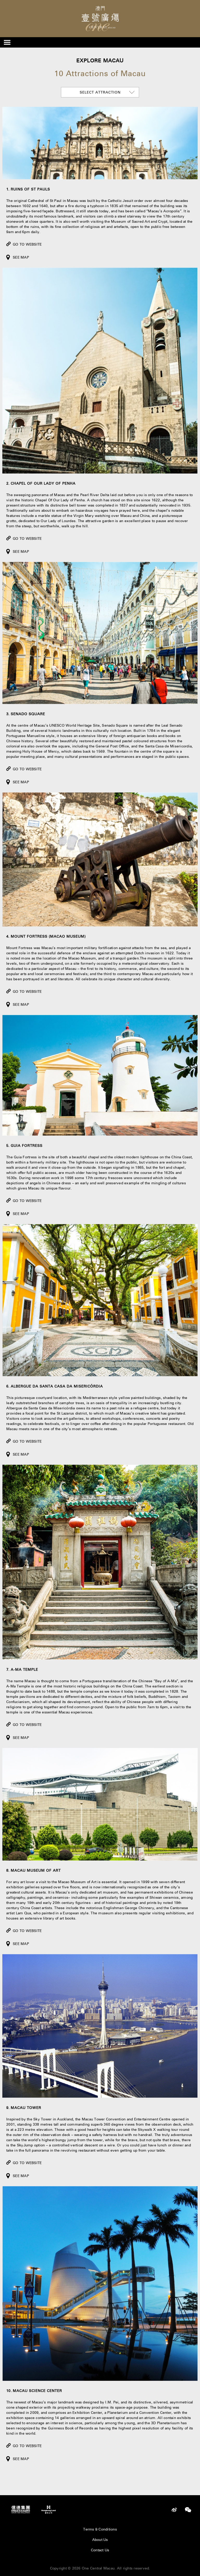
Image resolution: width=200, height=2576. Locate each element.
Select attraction (100, 92)
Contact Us (100, 2550)
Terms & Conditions (100, 2529)
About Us (100, 2539)
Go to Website (27, 244)
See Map (21, 257)
